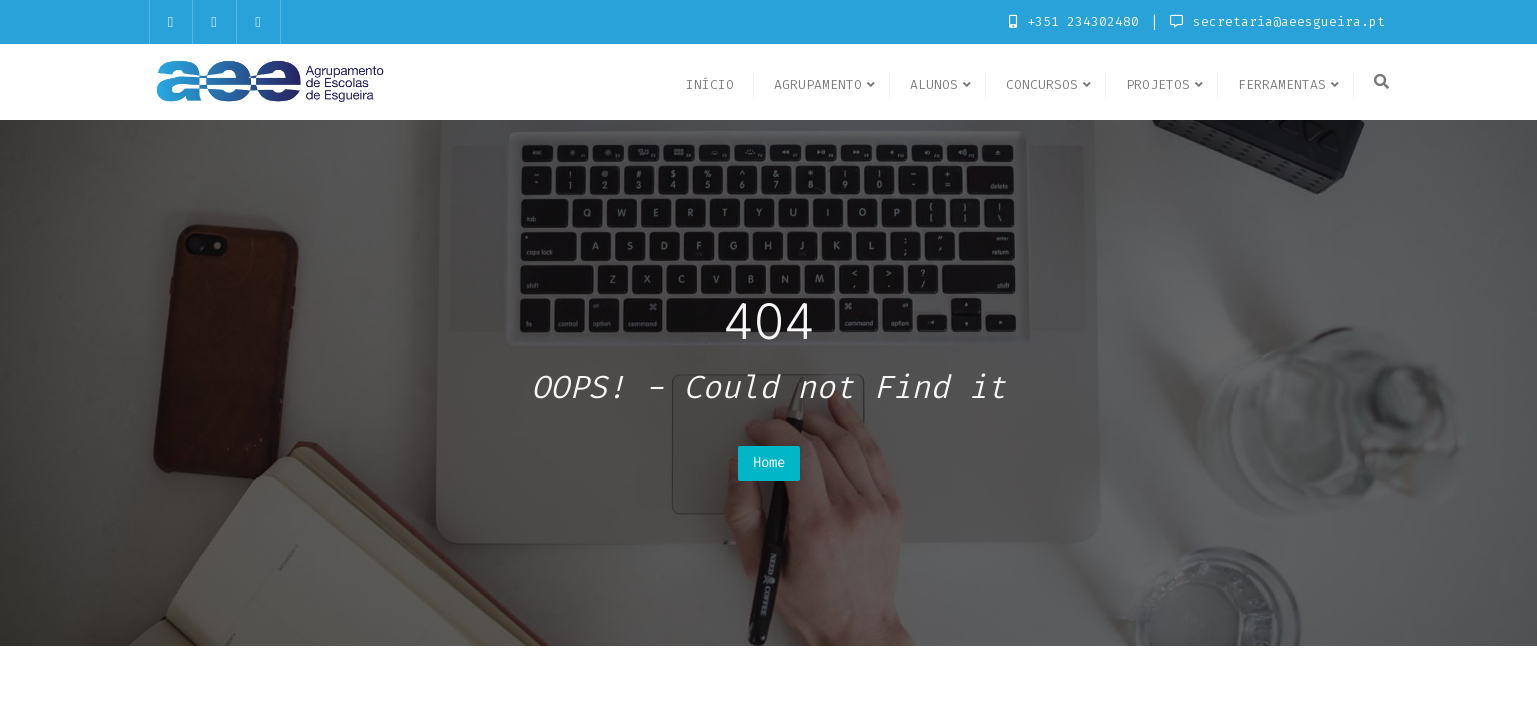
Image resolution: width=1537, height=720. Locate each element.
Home (769, 462)
